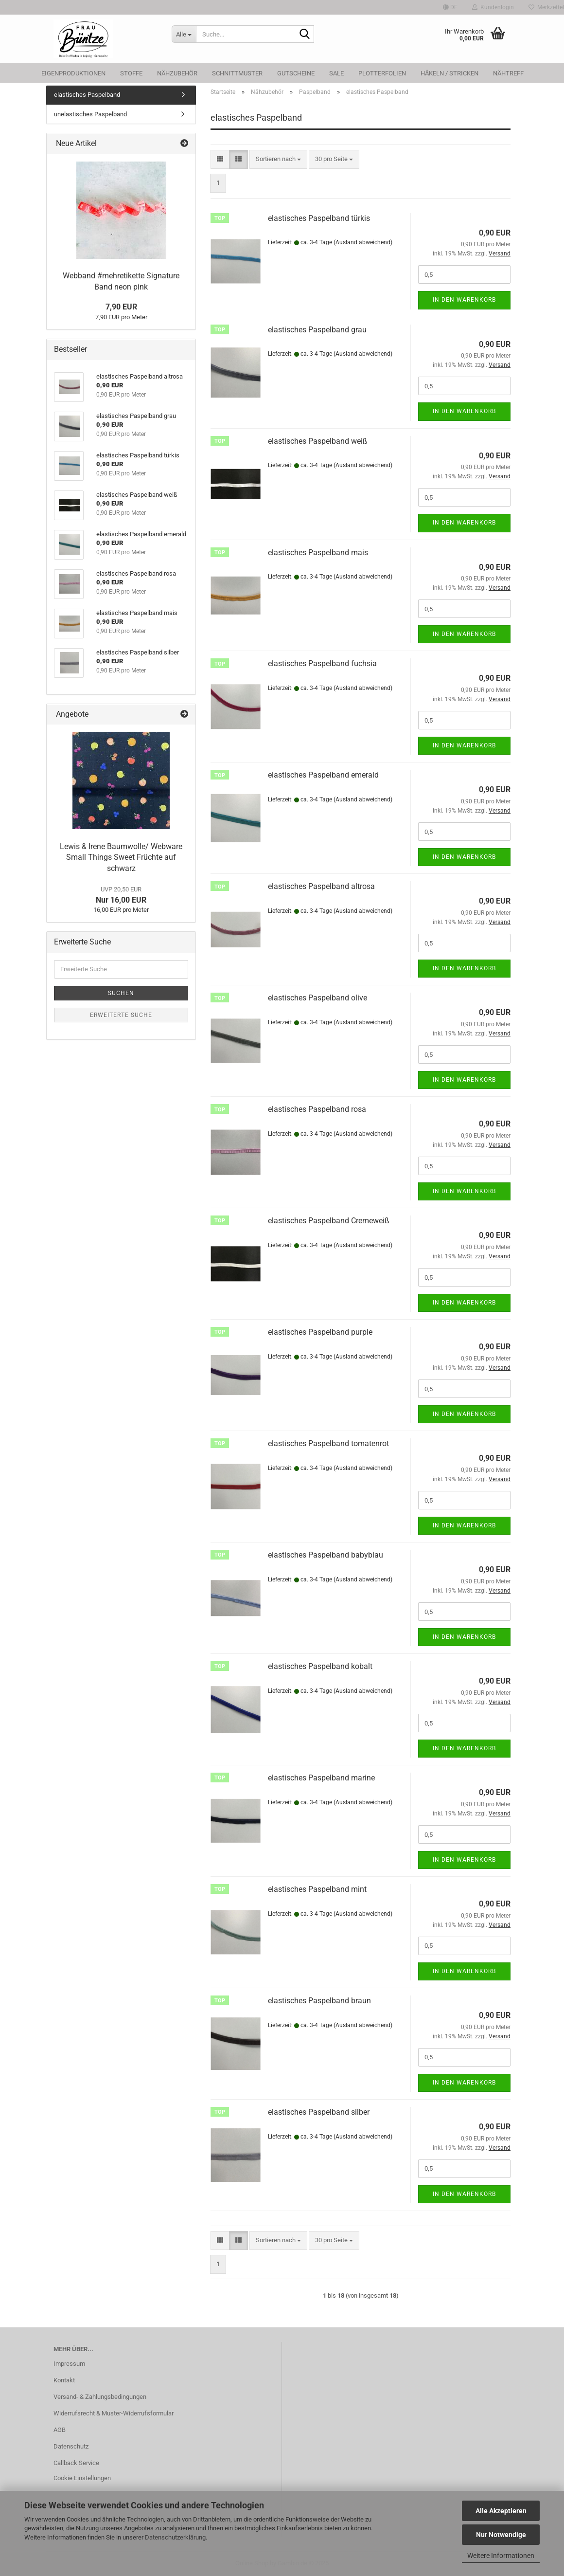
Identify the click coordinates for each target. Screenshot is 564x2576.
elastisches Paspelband (87, 94)
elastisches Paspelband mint (317, 1889)
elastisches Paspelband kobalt (320, 1666)
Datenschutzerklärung (175, 2537)
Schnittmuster (237, 73)
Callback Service (76, 2463)
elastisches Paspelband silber (319, 2112)
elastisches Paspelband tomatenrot (328, 1443)
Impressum (69, 2363)
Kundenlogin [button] (493, 7)
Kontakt (64, 2380)
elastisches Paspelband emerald (323, 775)
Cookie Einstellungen (82, 2478)
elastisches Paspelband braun (319, 2000)
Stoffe (131, 73)
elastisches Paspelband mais (318, 552)
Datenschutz (70, 2446)
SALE (336, 73)
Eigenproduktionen (73, 73)
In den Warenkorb (464, 299)
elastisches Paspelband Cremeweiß (328, 1220)
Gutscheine (296, 73)
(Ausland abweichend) (363, 242)
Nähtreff (508, 73)
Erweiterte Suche (121, 1015)
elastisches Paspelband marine (321, 1777)
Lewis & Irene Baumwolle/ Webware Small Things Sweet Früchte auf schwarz (121, 857)
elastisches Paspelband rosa (317, 1109)
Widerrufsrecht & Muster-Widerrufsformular (113, 2413)
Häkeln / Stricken (449, 73)
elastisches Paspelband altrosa (321, 886)
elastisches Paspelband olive (317, 997)
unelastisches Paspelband (90, 114)
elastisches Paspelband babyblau (325, 1555)
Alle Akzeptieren (501, 2511)
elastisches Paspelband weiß (318, 441)
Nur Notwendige (501, 2535)
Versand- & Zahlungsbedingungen (99, 2396)
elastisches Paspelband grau (317, 329)
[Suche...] (184, 34)
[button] (450, 7)
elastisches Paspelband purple (320, 1332)
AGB (59, 2429)
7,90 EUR (121, 306)
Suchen (121, 993)
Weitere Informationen (500, 2555)
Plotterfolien (382, 73)
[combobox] (278, 159)
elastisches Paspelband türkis (319, 218)
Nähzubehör (177, 73)
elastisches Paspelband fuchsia (322, 663)
